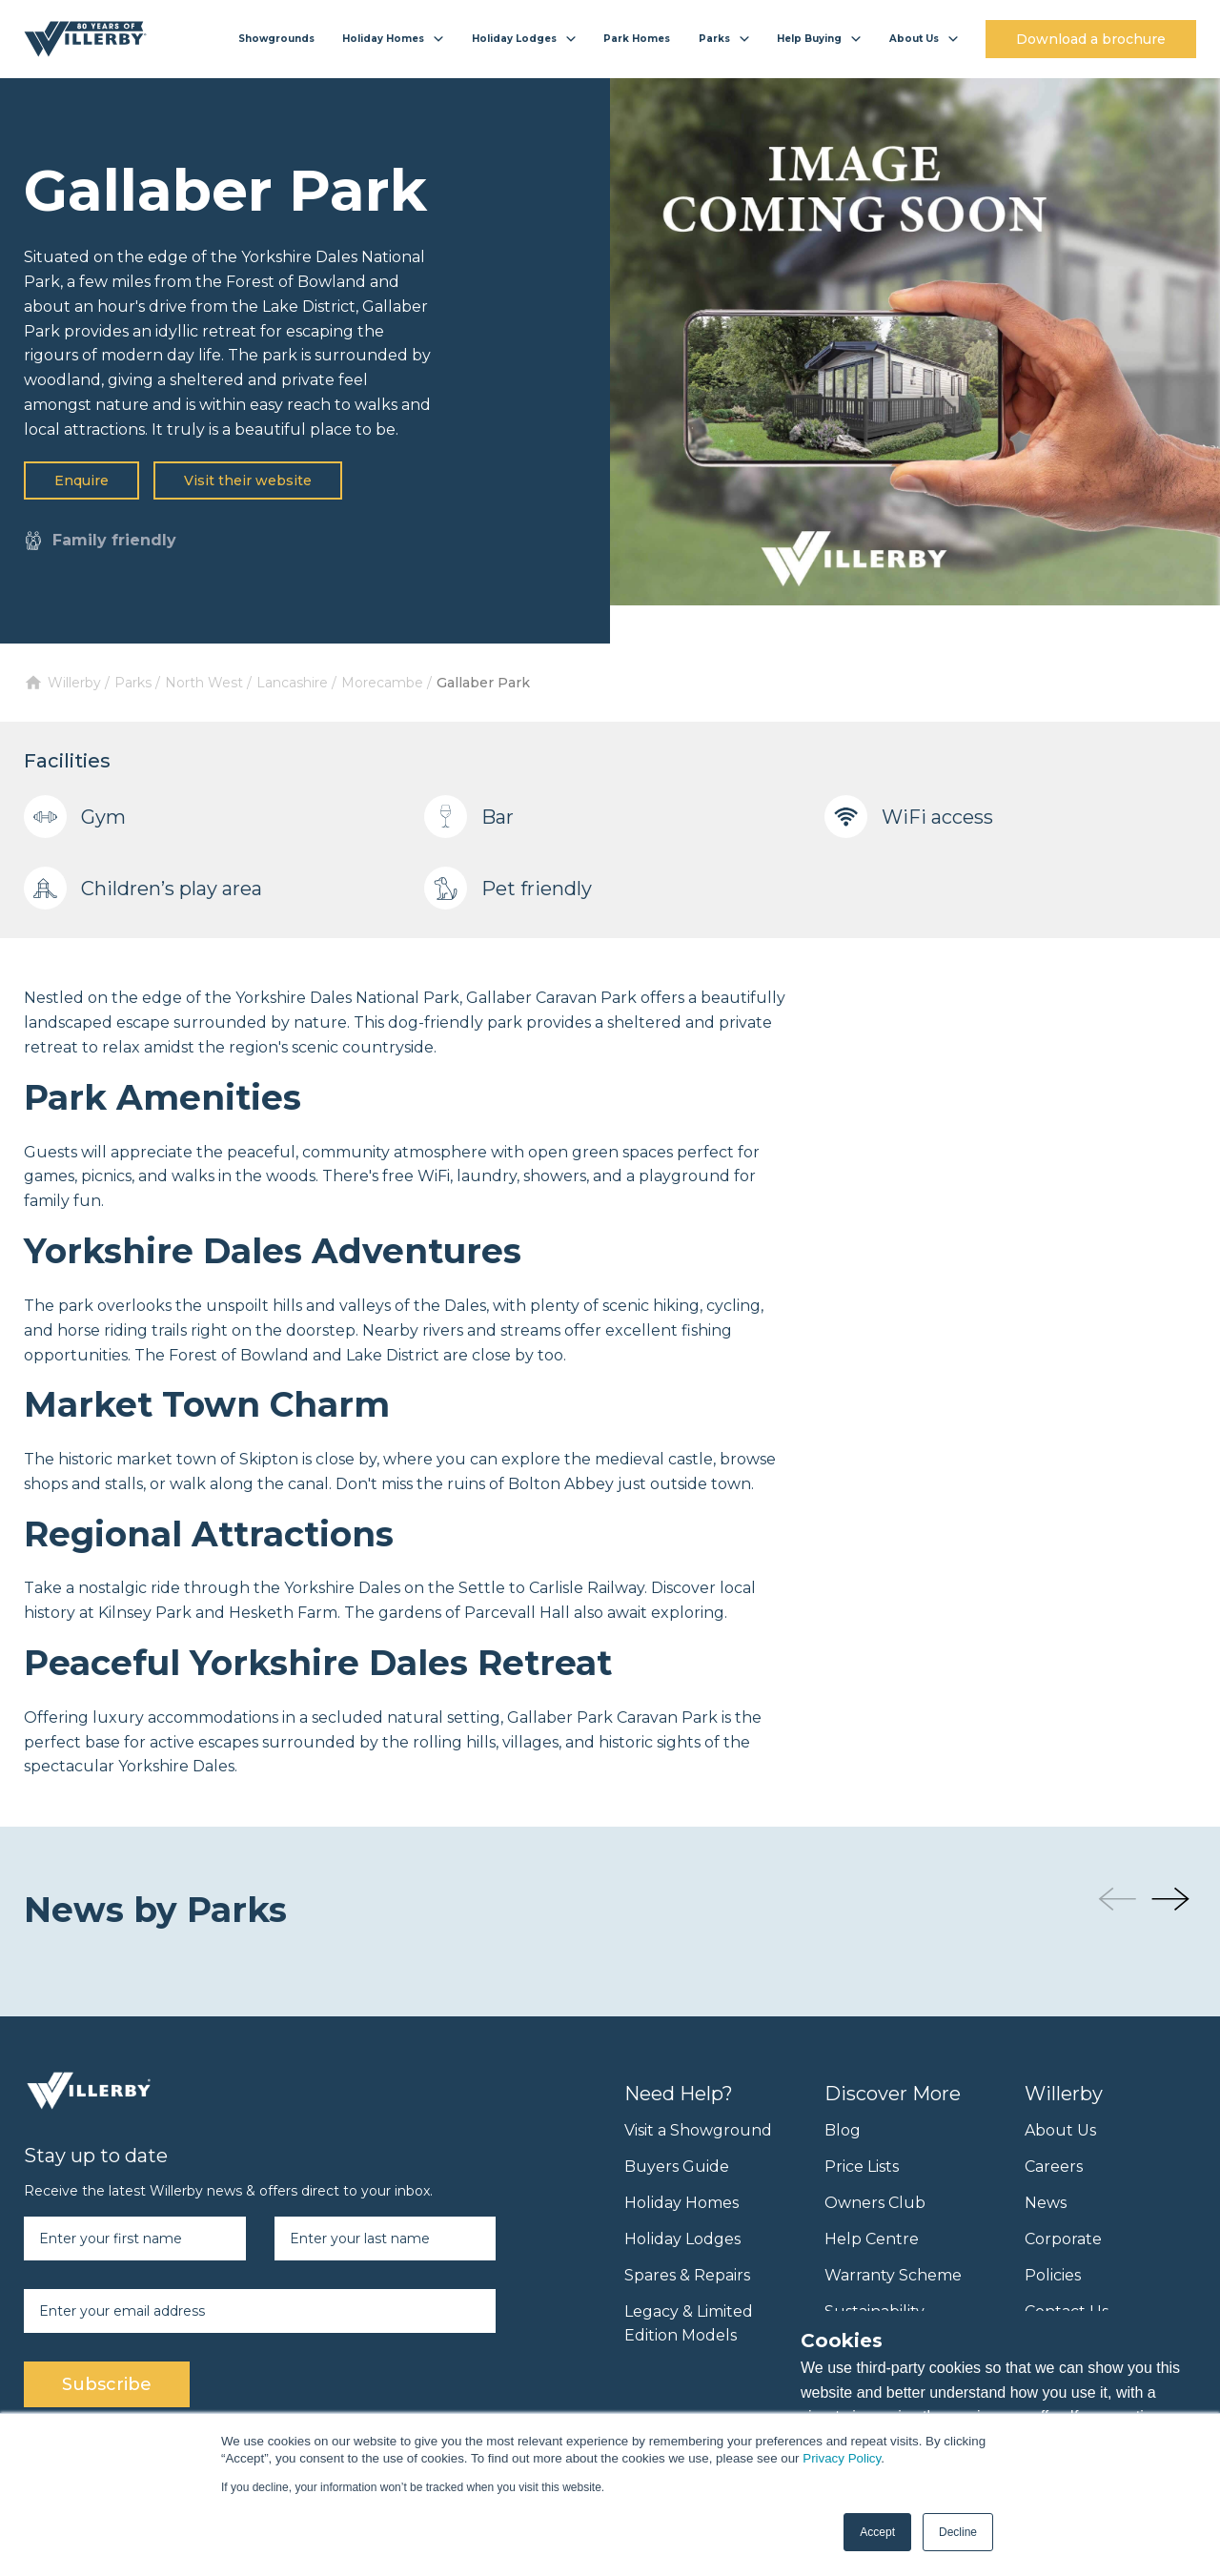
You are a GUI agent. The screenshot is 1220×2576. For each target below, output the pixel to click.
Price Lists (861, 2166)
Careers (1054, 2166)
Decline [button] (958, 2532)
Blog (842, 2130)
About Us (1060, 2130)
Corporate (1063, 2239)
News (1046, 2203)
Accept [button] (877, 2532)
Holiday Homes (681, 2203)
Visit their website (248, 480)
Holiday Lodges (682, 2239)
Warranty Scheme (893, 2275)
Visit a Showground (698, 2130)
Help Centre (871, 2239)
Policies (1053, 2275)
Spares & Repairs (687, 2275)
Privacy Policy (842, 2458)
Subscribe (107, 2384)
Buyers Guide (676, 2166)
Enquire (81, 480)
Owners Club (874, 2203)
